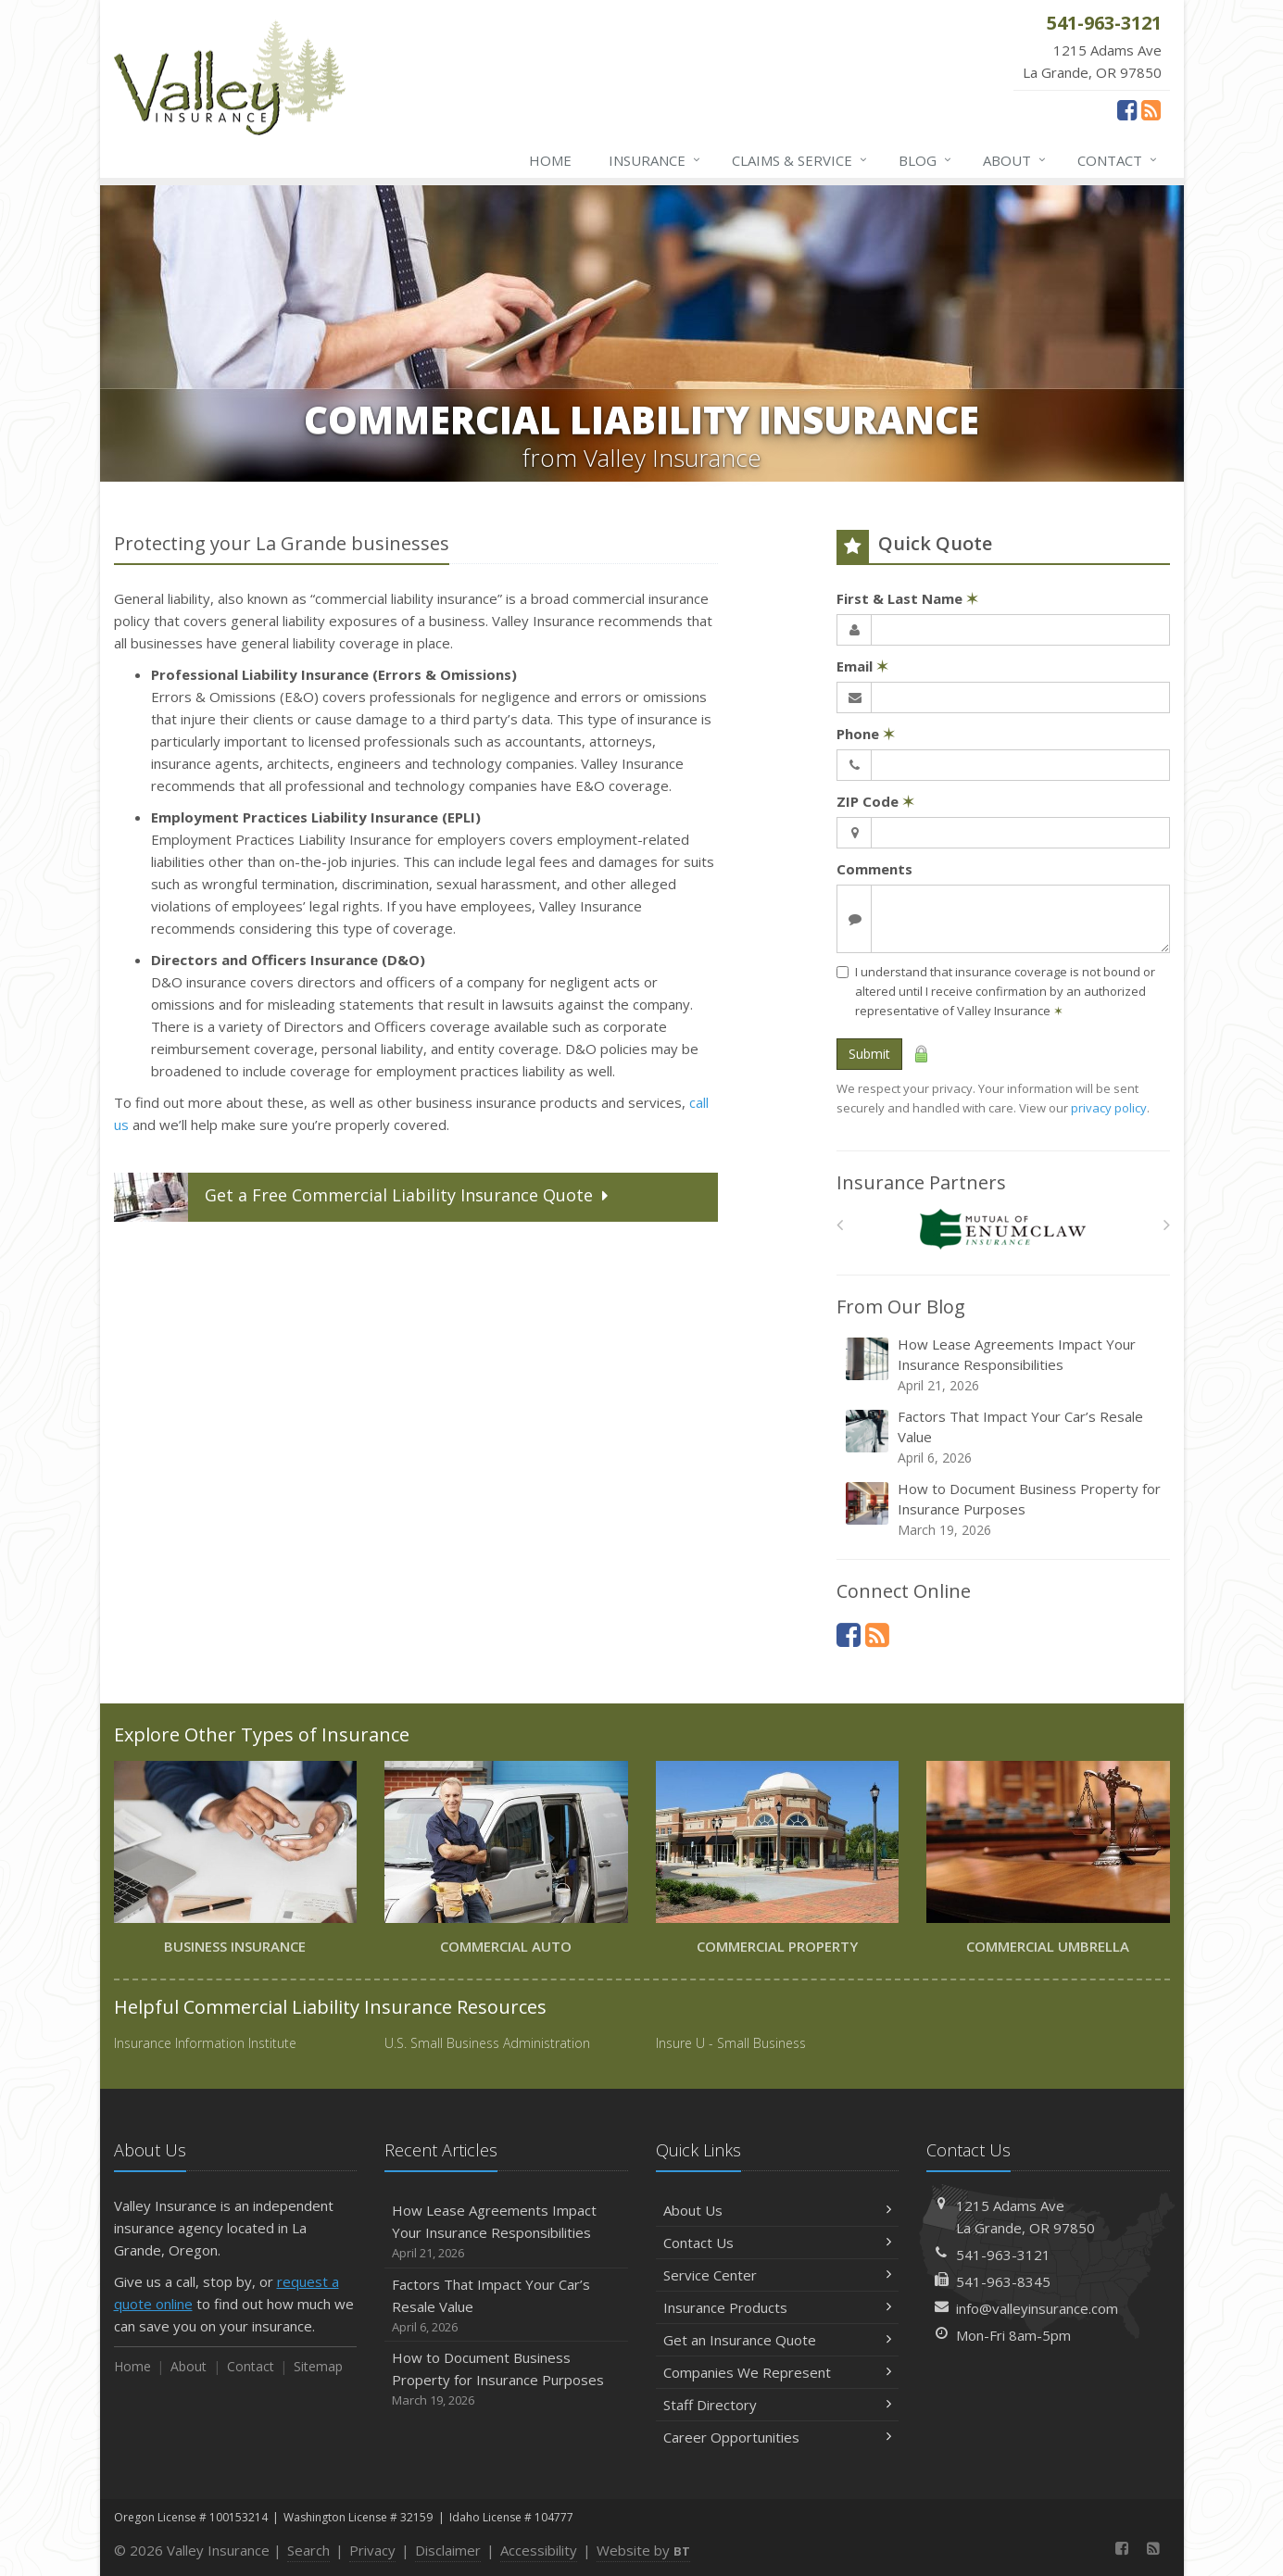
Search (308, 2550)
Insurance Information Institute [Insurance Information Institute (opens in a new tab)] (205, 2043)
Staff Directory (777, 2404)
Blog (926, 160)
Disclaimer (448, 2550)
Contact (1118, 160)
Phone (865, 733)
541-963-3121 (1003, 2254)
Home (550, 160)
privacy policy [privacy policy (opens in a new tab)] (1109, 1108)
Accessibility (538, 2550)
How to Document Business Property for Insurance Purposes (1004, 1509)
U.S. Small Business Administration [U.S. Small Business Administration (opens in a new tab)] (487, 2043)
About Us (777, 2210)
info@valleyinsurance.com (1037, 2308)
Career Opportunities (777, 2437)
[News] (1151, 109)
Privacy (372, 2550)
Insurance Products (777, 2307)
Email (862, 666)
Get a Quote (363, 1197)
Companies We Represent (777, 2372)
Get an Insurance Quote (777, 2340)
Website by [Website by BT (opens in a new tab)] (643, 2550)
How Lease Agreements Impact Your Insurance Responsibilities (1004, 1365)
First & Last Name (907, 598)
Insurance (655, 160)
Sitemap (318, 2366)
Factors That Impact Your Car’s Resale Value (1004, 1437)
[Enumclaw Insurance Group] (1003, 1229)
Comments (874, 869)
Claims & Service (800, 160)
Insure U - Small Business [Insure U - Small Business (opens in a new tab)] (731, 2043)
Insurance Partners (921, 1182)
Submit (869, 1053)
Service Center (777, 2275)
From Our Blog (900, 1306)
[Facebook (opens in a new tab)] (1127, 109)
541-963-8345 (1003, 2281)
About (1015, 160)
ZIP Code (875, 801)
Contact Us (777, 2242)
